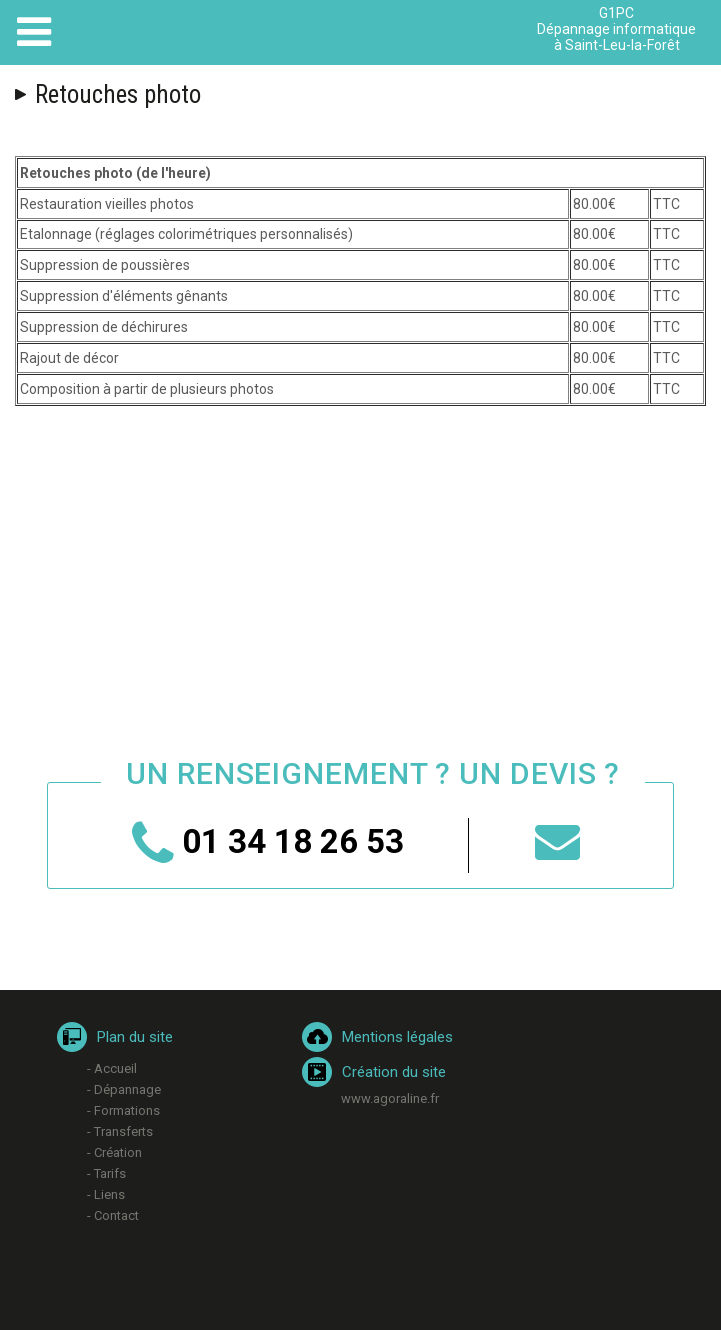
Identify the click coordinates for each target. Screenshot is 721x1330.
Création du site (394, 1072)
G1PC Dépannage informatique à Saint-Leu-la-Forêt (616, 29)
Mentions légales (397, 1037)
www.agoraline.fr (390, 1098)
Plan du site (135, 1037)
